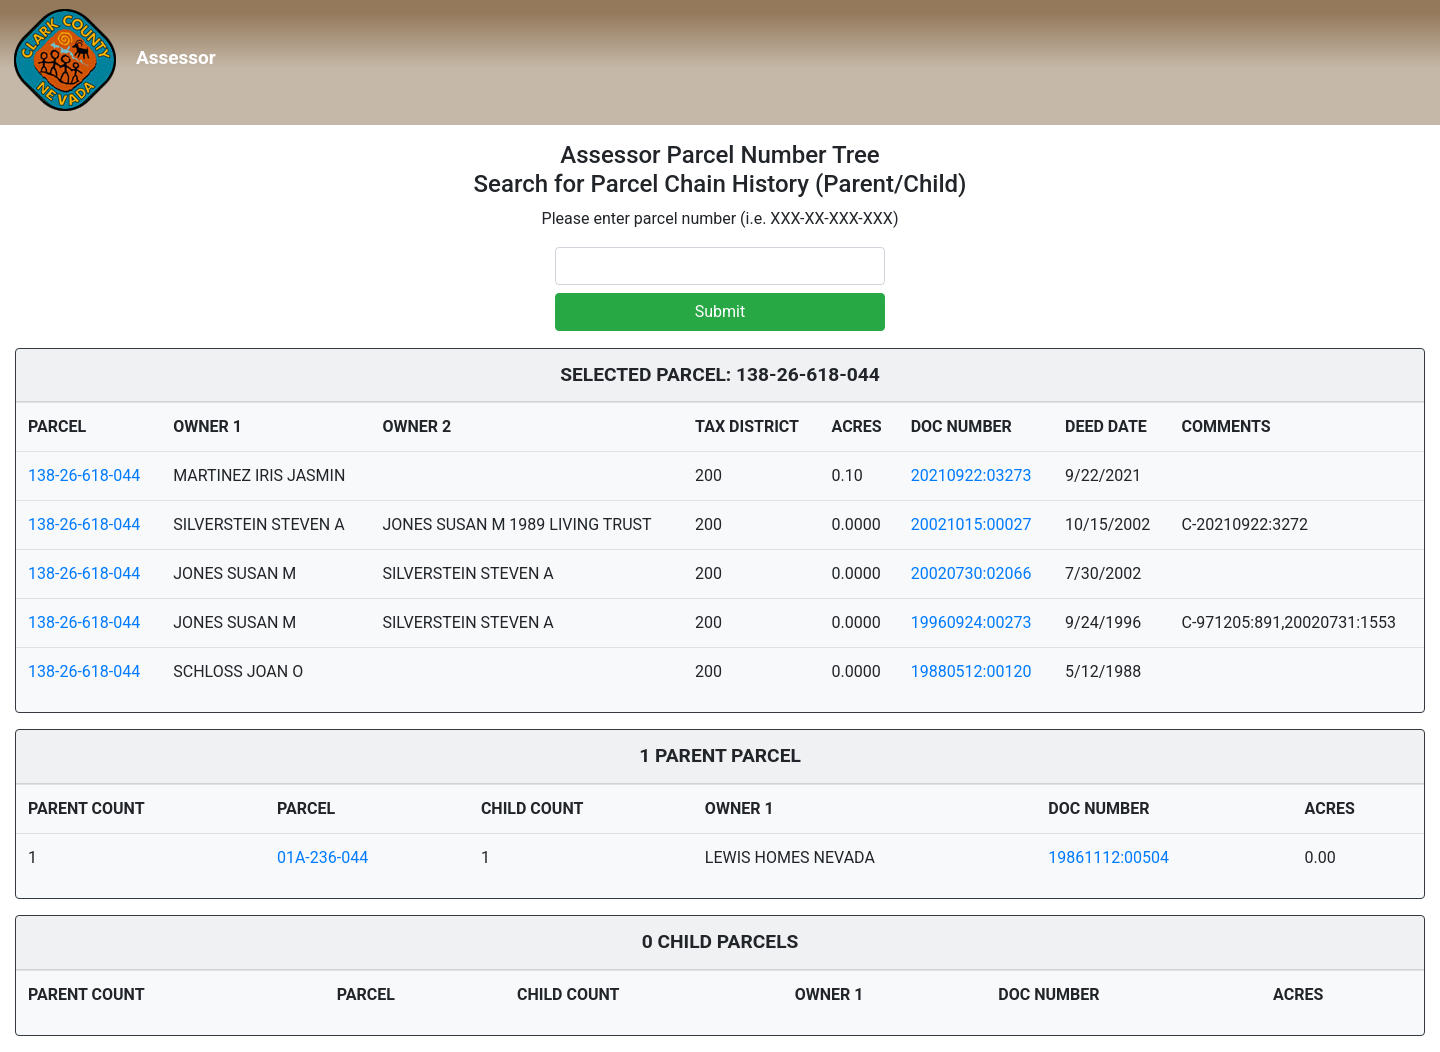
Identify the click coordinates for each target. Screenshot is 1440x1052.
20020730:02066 (971, 573)
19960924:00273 (971, 622)
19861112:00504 (1108, 857)
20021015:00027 (971, 524)
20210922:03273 (971, 475)
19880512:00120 (971, 671)
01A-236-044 (322, 857)
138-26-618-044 (84, 475)
